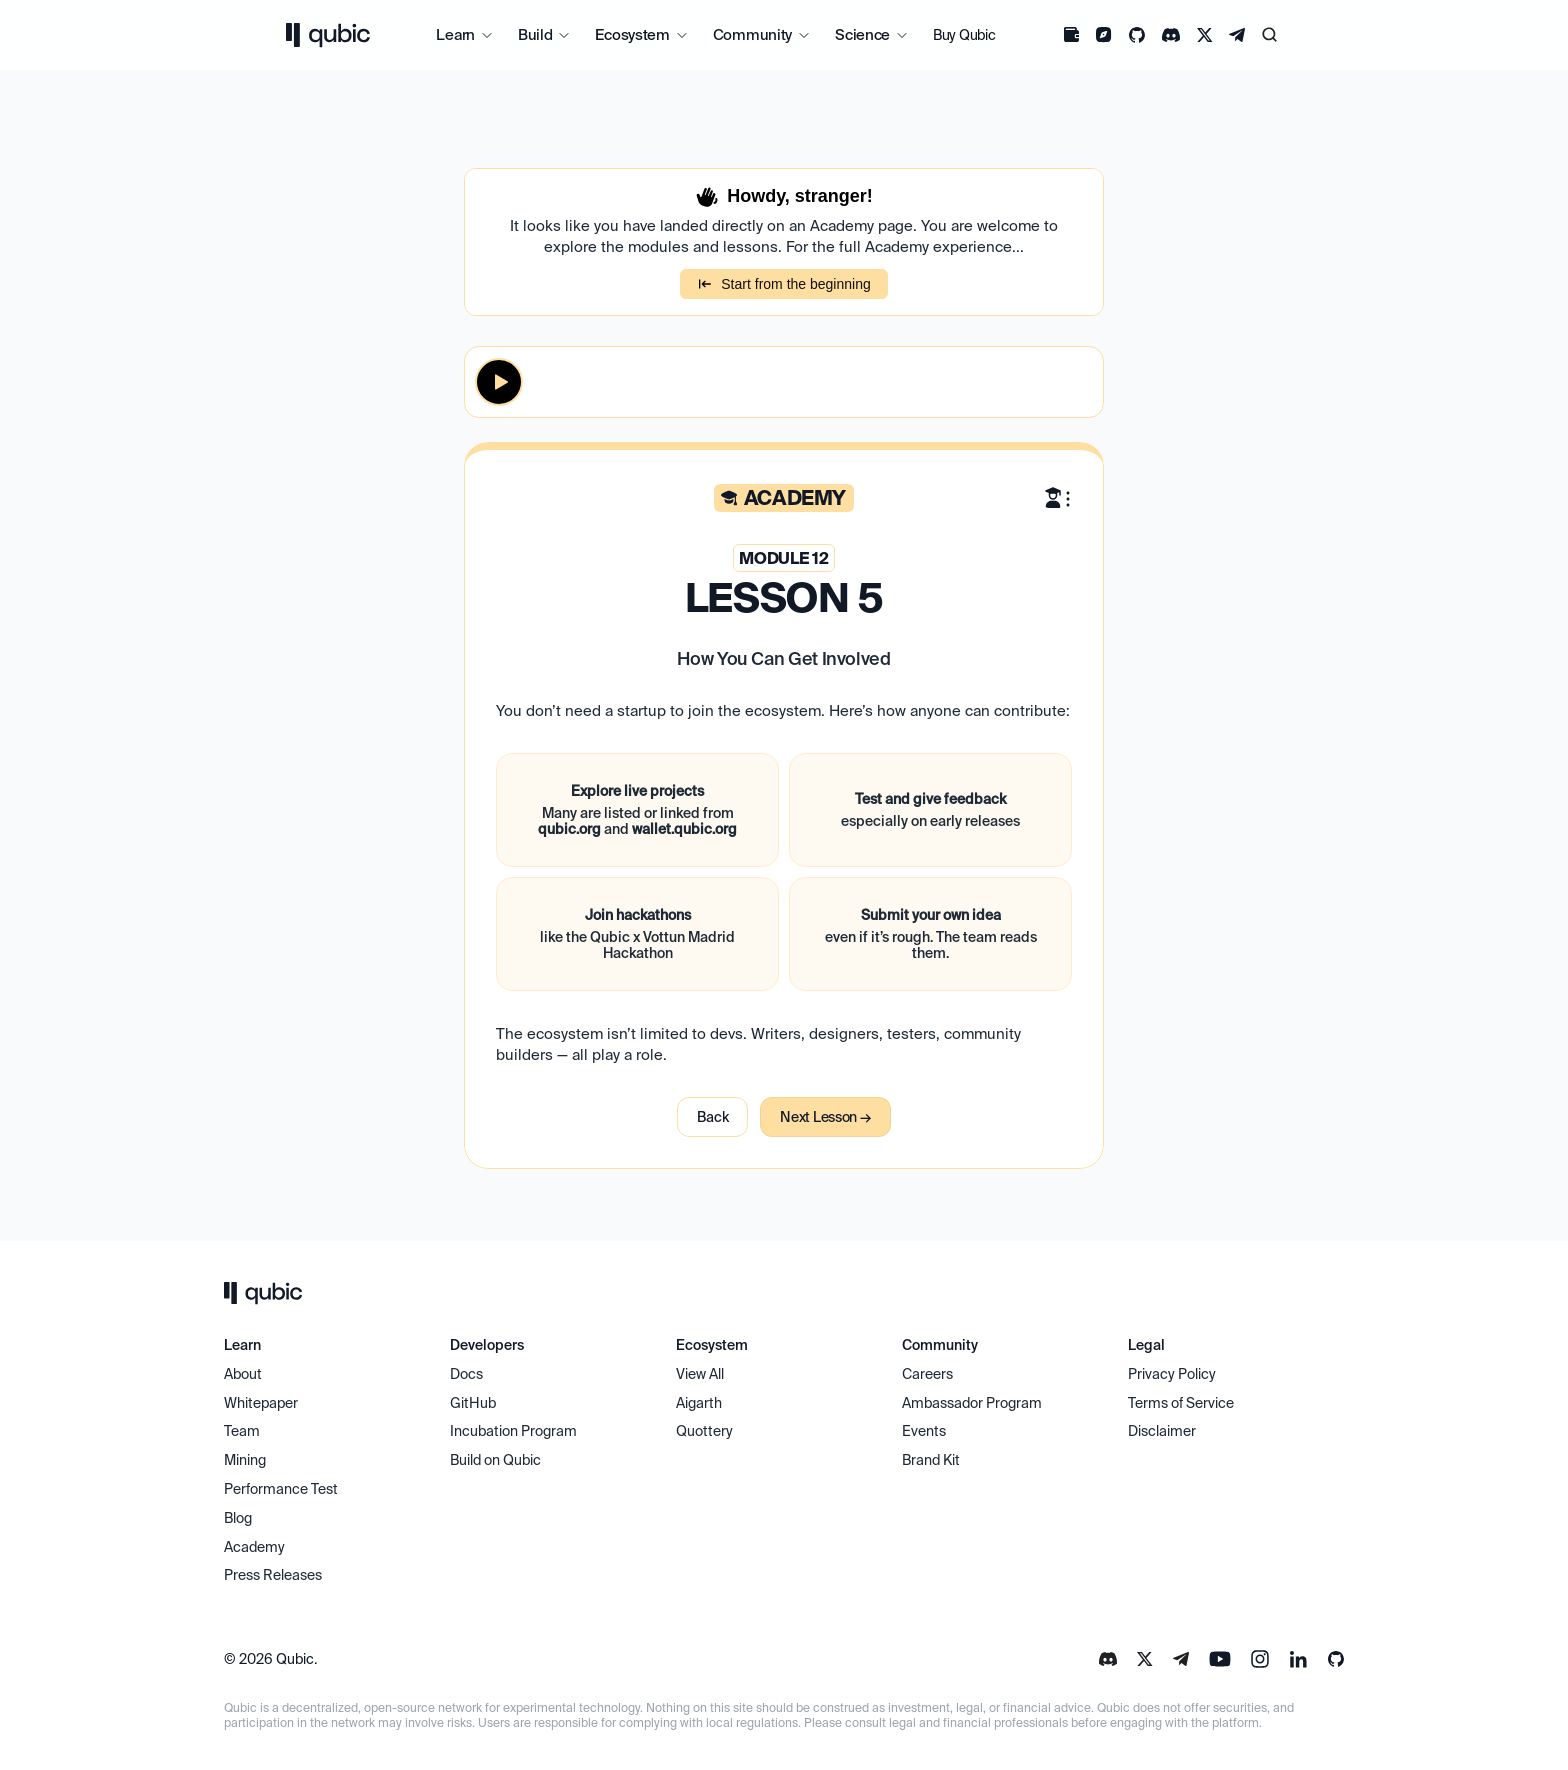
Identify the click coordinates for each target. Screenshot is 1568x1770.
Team (243, 1431)
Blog (238, 1518)
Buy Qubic (964, 35)
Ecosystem (632, 34)
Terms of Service (1181, 1403)
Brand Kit (931, 1460)
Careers (927, 1374)
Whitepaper (262, 1403)
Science (862, 34)
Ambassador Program (972, 1403)
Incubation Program (513, 1431)
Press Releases (273, 1575)
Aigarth (699, 1403)
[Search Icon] (1270, 35)
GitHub (473, 1403)
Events (924, 1431)
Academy (254, 1547)
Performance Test (281, 1489)
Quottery (704, 1431)
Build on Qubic (495, 1460)
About (244, 1374)
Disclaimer (1162, 1431)
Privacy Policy (1172, 1374)
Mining (245, 1460)
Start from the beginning (783, 284)
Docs (466, 1374)
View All (700, 1374)
